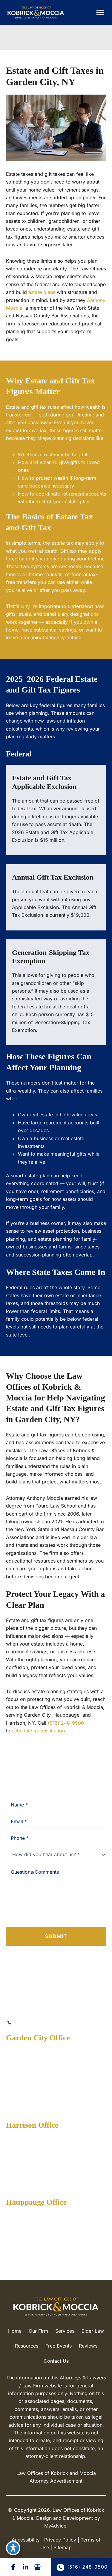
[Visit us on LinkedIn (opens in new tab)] (25, 2567)
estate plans (41, 292)
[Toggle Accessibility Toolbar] (13, 2548)
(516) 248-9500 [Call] (35, 2023)
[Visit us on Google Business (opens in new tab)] (37, 2567)
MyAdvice (55, 2526)
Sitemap (62, 2547)
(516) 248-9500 (66, 1723)
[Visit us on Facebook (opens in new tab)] (13, 2567)
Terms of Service (74, 1913)
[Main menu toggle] (100, 12)
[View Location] (35, 2060)
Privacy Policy (34, 1913)
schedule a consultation (38, 1731)
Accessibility (26, 2540)
